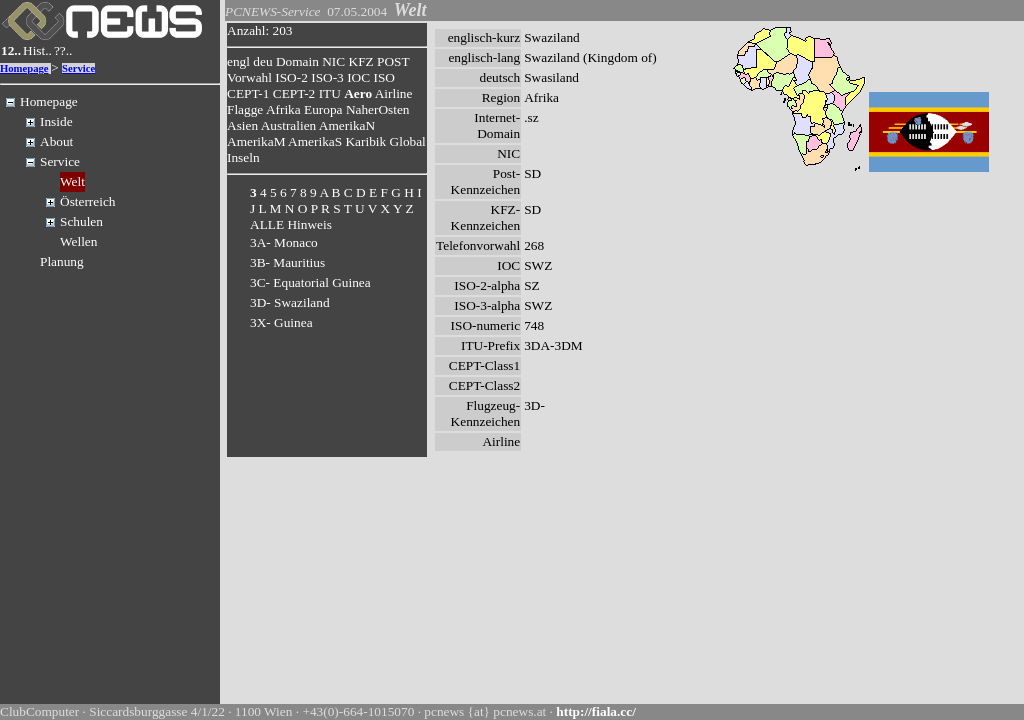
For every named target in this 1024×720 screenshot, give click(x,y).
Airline (394, 93)
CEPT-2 (294, 93)
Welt (72, 181)
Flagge (245, 109)
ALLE (267, 224)
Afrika (283, 109)
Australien (289, 125)
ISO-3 (327, 77)
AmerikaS (315, 141)
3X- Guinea (281, 322)
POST (393, 61)
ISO (383, 77)
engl (238, 61)
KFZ (361, 61)
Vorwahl (249, 77)
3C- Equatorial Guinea (310, 282)
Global (408, 141)
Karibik (365, 141)
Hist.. (37, 50)
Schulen (81, 221)
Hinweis (309, 224)
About (56, 141)
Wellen (78, 241)
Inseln (243, 157)
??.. (63, 50)
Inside (56, 121)
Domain (297, 61)
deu (262, 61)
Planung (62, 261)
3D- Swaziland (290, 302)
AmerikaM (256, 141)
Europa (323, 109)
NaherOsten (378, 109)
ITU (330, 93)
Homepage (24, 68)
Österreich (88, 201)
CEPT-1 (248, 93)
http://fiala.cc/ (596, 711)
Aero (358, 93)
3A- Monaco (284, 242)
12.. (11, 50)
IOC (358, 77)
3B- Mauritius (287, 262)
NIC (333, 61)
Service (78, 68)
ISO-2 (291, 77)
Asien (242, 125)
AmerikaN (347, 125)
